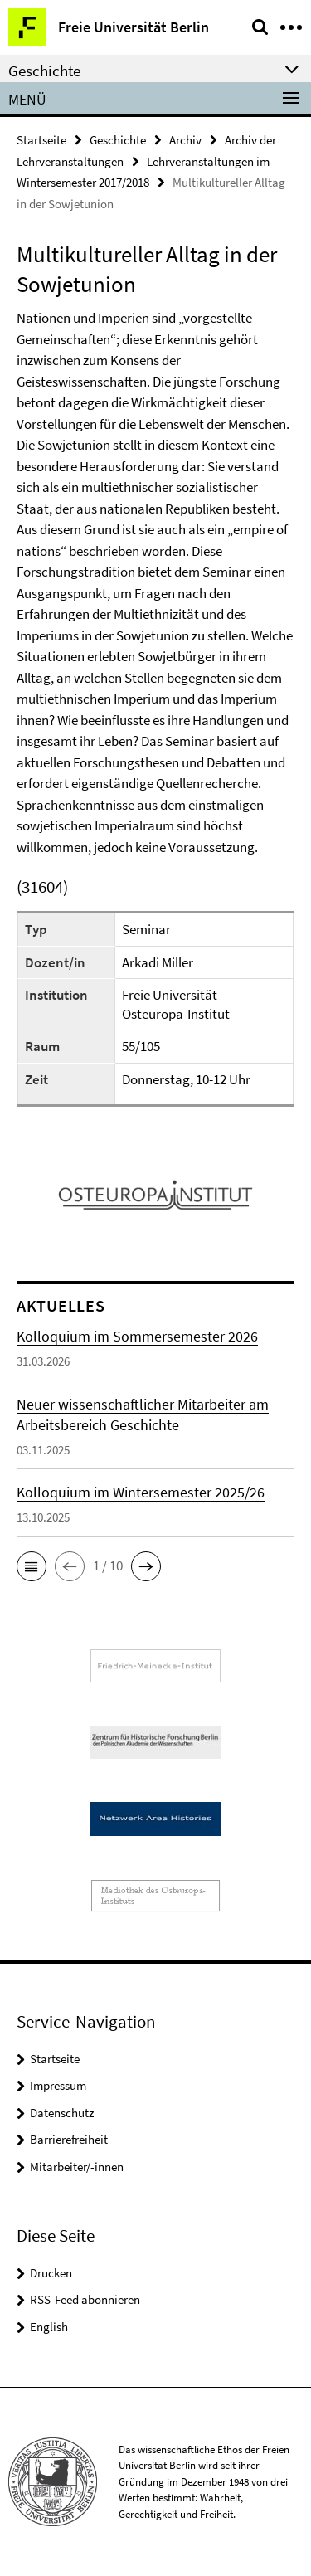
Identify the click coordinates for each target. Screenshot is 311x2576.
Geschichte (118, 140)
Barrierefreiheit (69, 2139)
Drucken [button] (51, 2273)
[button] (31, 1566)
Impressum (58, 2085)
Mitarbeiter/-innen (77, 2166)
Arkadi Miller (157, 962)
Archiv (185, 140)
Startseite (41, 140)
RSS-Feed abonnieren (85, 2299)
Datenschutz (62, 2113)
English (49, 2327)
